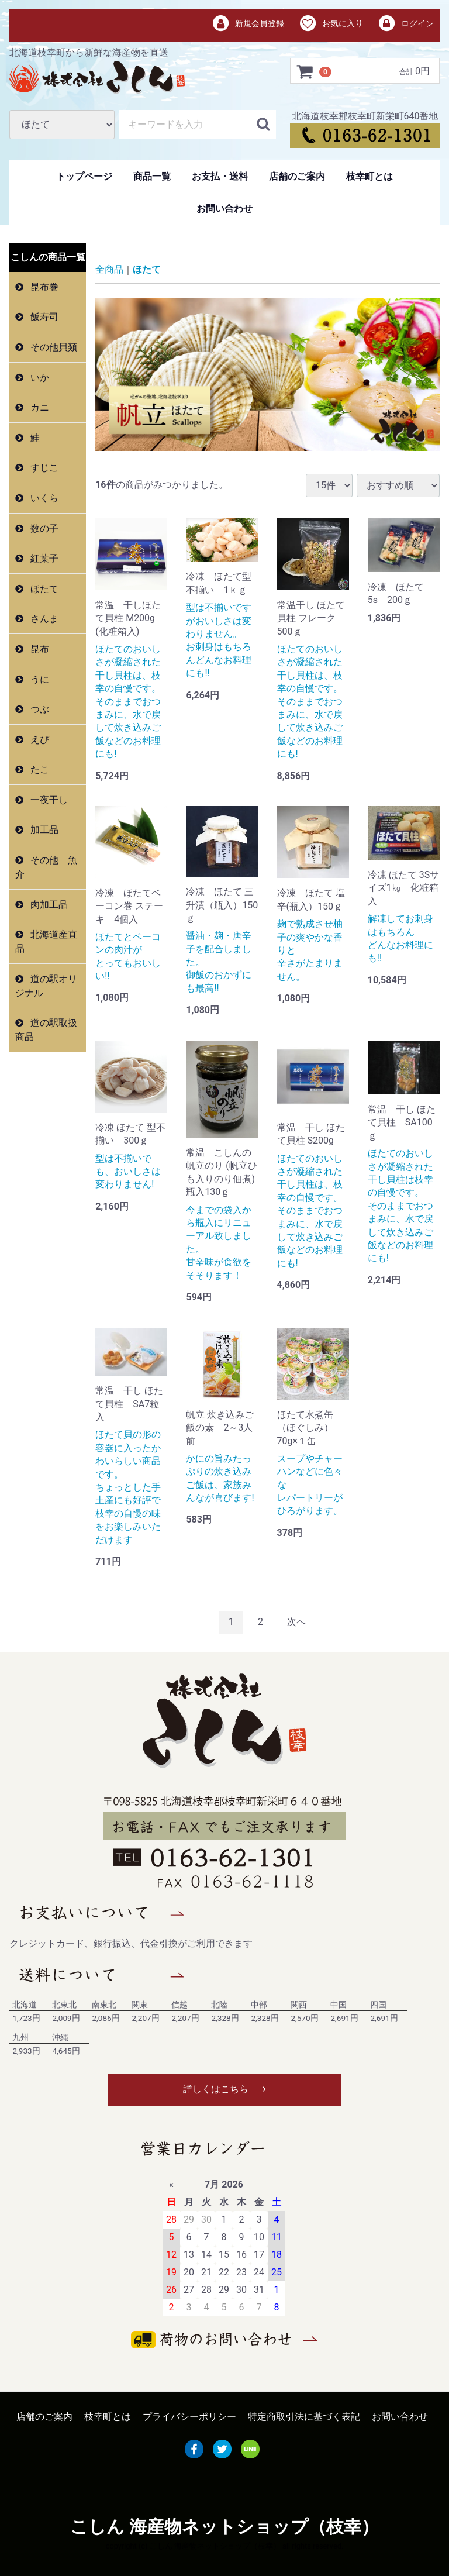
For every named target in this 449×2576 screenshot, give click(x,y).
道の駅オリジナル (46, 985)
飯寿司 (43, 316)
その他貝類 (52, 347)
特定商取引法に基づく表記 (304, 2416)
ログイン (405, 24)
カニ (38, 407)
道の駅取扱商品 (46, 1029)
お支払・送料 (220, 176)
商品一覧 (152, 176)
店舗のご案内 (297, 176)
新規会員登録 (248, 24)
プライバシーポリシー (189, 2416)
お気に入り (330, 24)
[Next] (296, 1622)
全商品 (109, 269)
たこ (38, 769)
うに (38, 678)
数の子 (43, 528)
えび (38, 739)
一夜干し (48, 799)
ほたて (43, 588)
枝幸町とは (369, 176)
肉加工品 (48, 904)
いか (38, 377)
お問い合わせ (224, 208)
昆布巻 (43, 286)
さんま (43, 618)
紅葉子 (43, 558)
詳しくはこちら (224, 2089)
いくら (43, 498)
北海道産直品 (46, 941)
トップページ (84, 176)
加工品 (43, 829)
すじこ (43, 467)
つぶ (38, 709)
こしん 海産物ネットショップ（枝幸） (224, 2527)
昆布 (38, 649)
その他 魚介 (46, 867)
